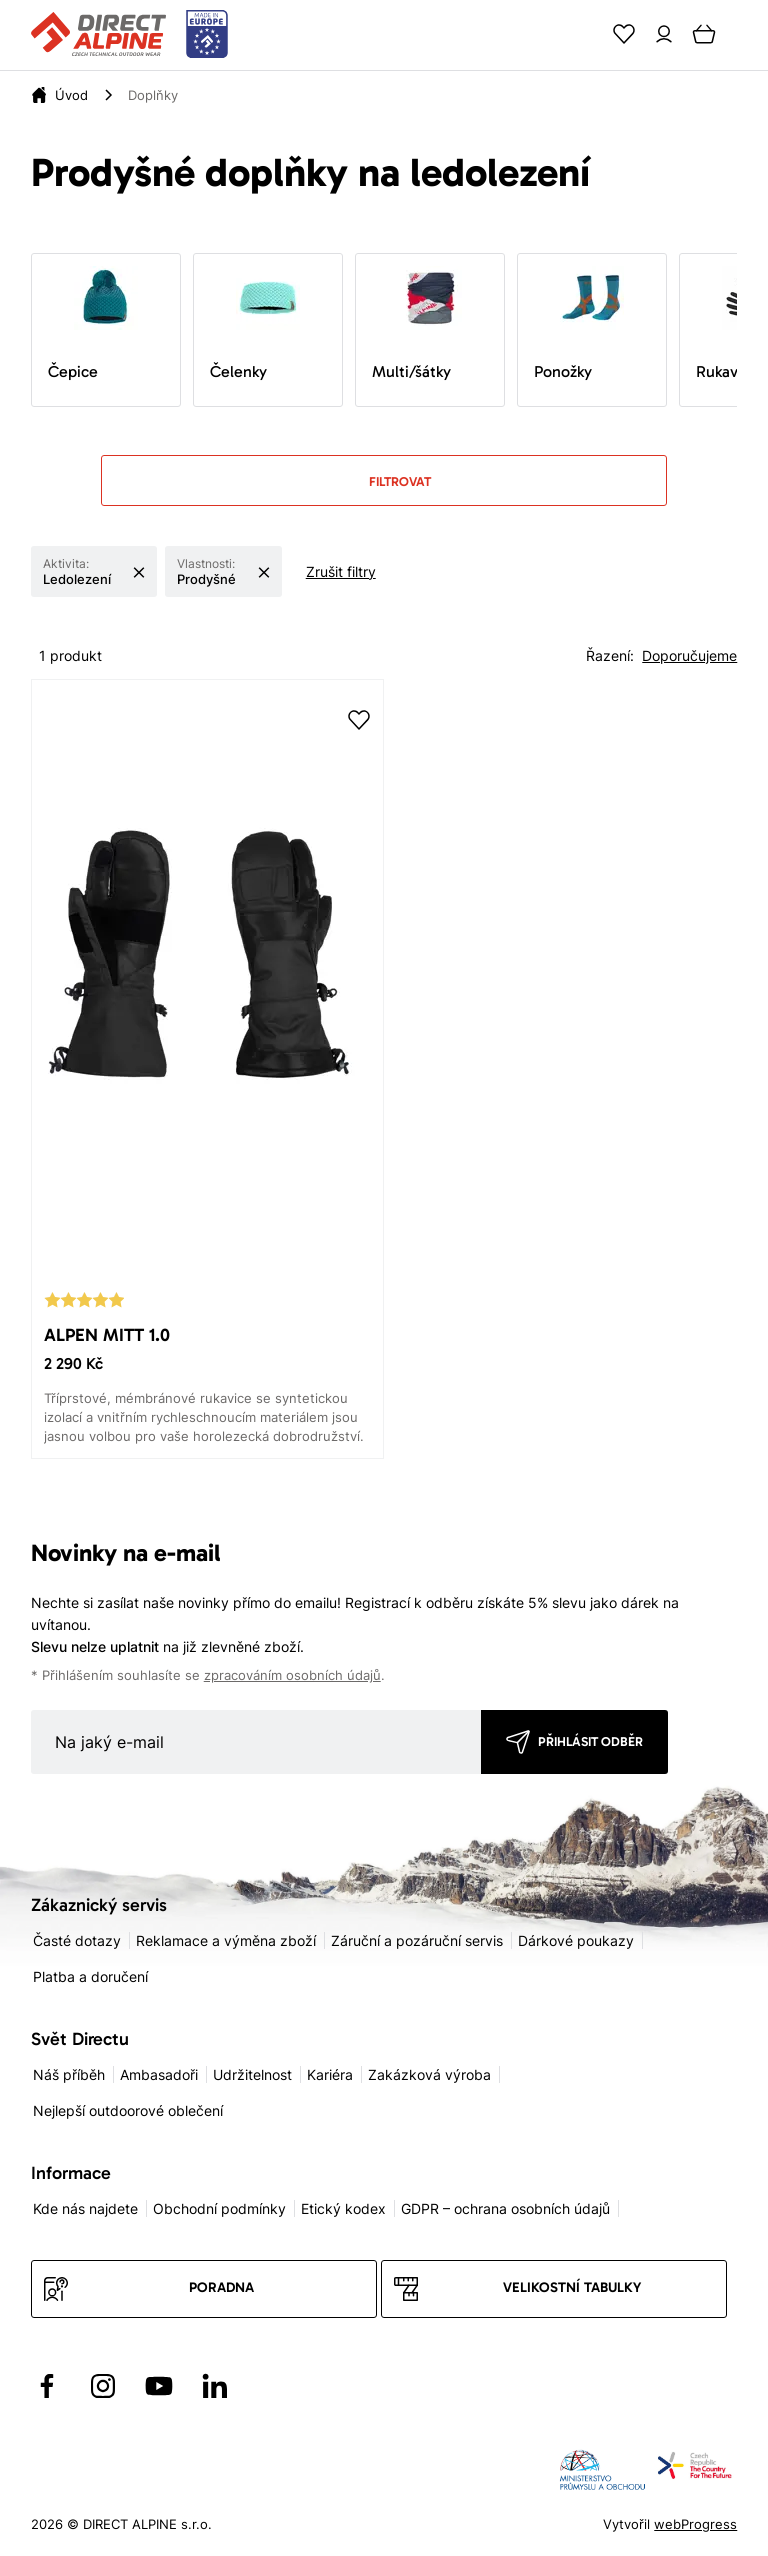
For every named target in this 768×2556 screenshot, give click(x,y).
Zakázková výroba (429, 2074)
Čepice (93, 323)
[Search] (584, 34)
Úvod (71, 95)
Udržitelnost (252, 2074)
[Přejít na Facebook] (47, 2386)
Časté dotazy (77, 1940)
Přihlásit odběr (590, 1741)
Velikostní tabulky (572, 2287)
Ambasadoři (159, 2074)
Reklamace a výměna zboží (226, 1940)
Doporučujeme (689, 655)
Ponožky (579, 323)
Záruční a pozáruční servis (417, 1940)
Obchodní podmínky (219, 2208)
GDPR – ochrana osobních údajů (505, 2208)
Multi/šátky (417, 323)
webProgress (695, 2524)
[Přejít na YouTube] (159, 2386)
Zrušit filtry (341, 571)
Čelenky (255, 323)
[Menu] (744, 34)
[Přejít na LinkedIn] (215, 2386)
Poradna (221, 2287)
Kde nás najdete (85, 2208)
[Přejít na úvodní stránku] (129, 35)
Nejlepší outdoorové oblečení (128, 2110)
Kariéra (330, 2074)
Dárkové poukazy (576, 1940)
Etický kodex (343, 2208)
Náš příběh (69, 2074)
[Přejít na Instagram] (103, 2386)
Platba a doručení (90, 1976)
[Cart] (704, 34)
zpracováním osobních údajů (292, 1675)
